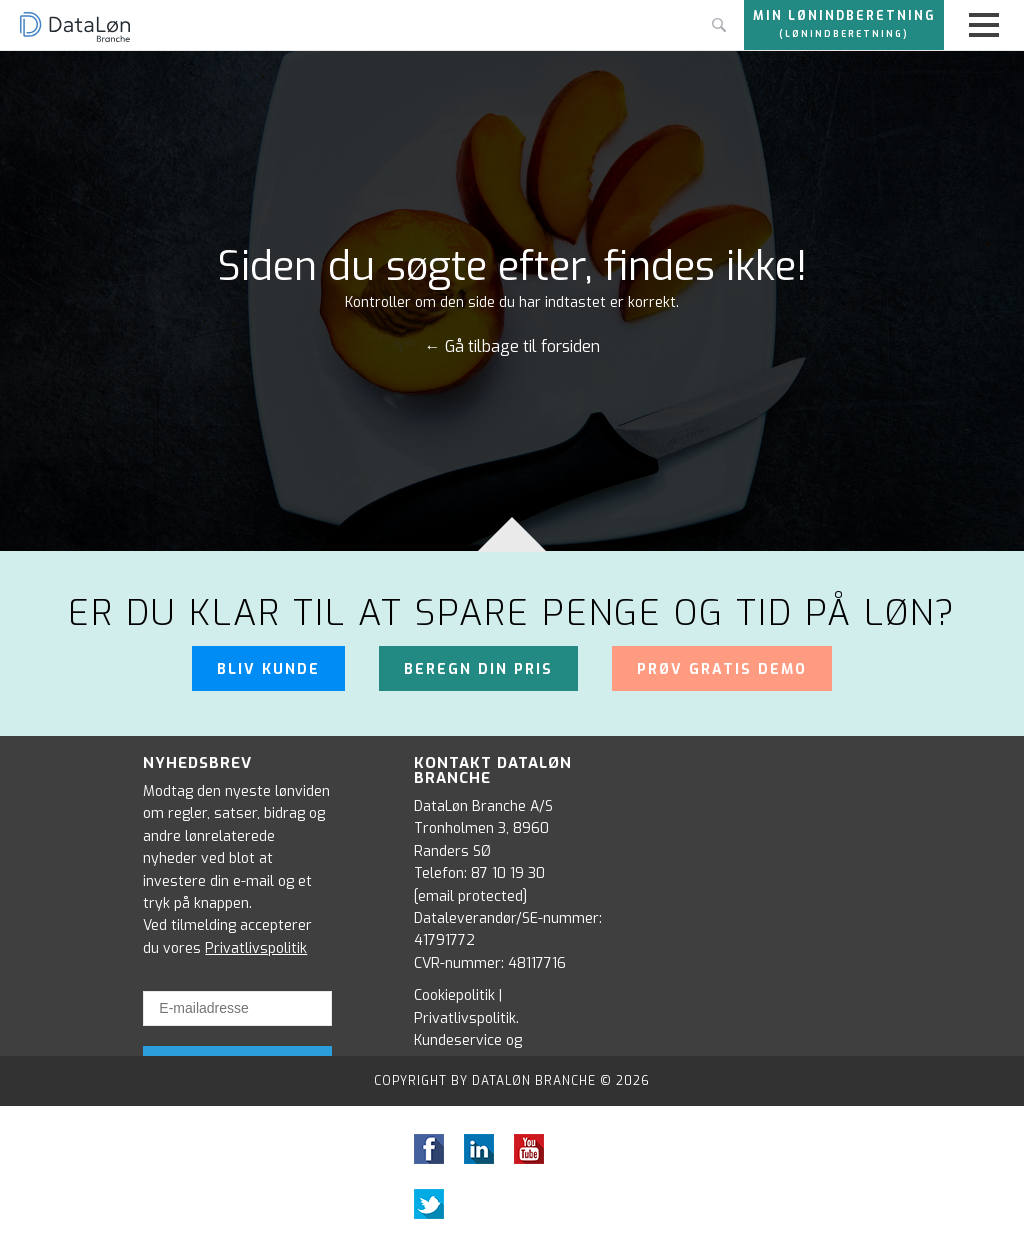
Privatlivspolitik (256, 948)
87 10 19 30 (508, 873)
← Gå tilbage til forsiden (512, 347)
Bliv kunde (268, 669)
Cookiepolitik (454, 995)
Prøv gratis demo (722, 669)
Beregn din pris (478, 669)
